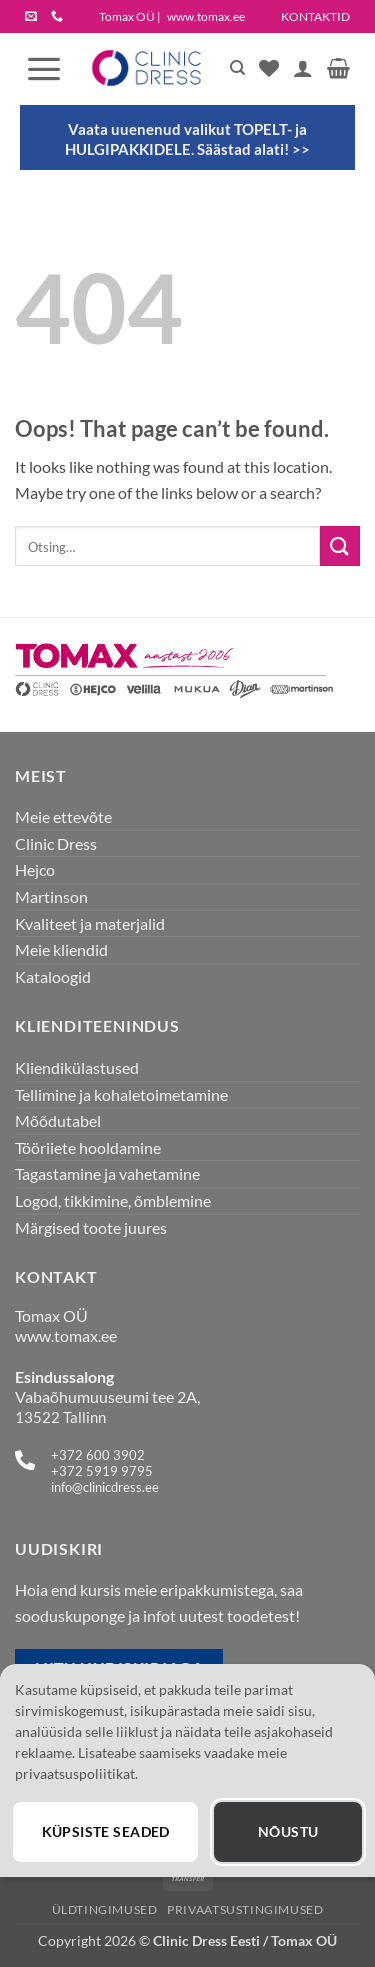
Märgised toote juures (91, 1227)
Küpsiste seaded (106, 1831)
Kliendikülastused (77, 1067)
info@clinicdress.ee (105, 1487)
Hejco (35, 869)
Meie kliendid (61, 949)
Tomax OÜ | (172, 16)
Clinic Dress (56, 843)
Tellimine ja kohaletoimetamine (121, 1094)
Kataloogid (53, 976)
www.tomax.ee (66, 1335)
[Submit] (340, 545)
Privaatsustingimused (245, 1909)
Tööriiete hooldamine (88, 1147)
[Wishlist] (269, 68)
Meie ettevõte (63, 816)
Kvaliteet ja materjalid (90, 923)
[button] (44, 68)
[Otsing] (237, 68)
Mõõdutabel (58, 1120)
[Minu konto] (303, 68)
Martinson (51, 896)
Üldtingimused (105, 1909)
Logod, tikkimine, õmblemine (113, 1200)
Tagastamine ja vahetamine (107, 1173)
